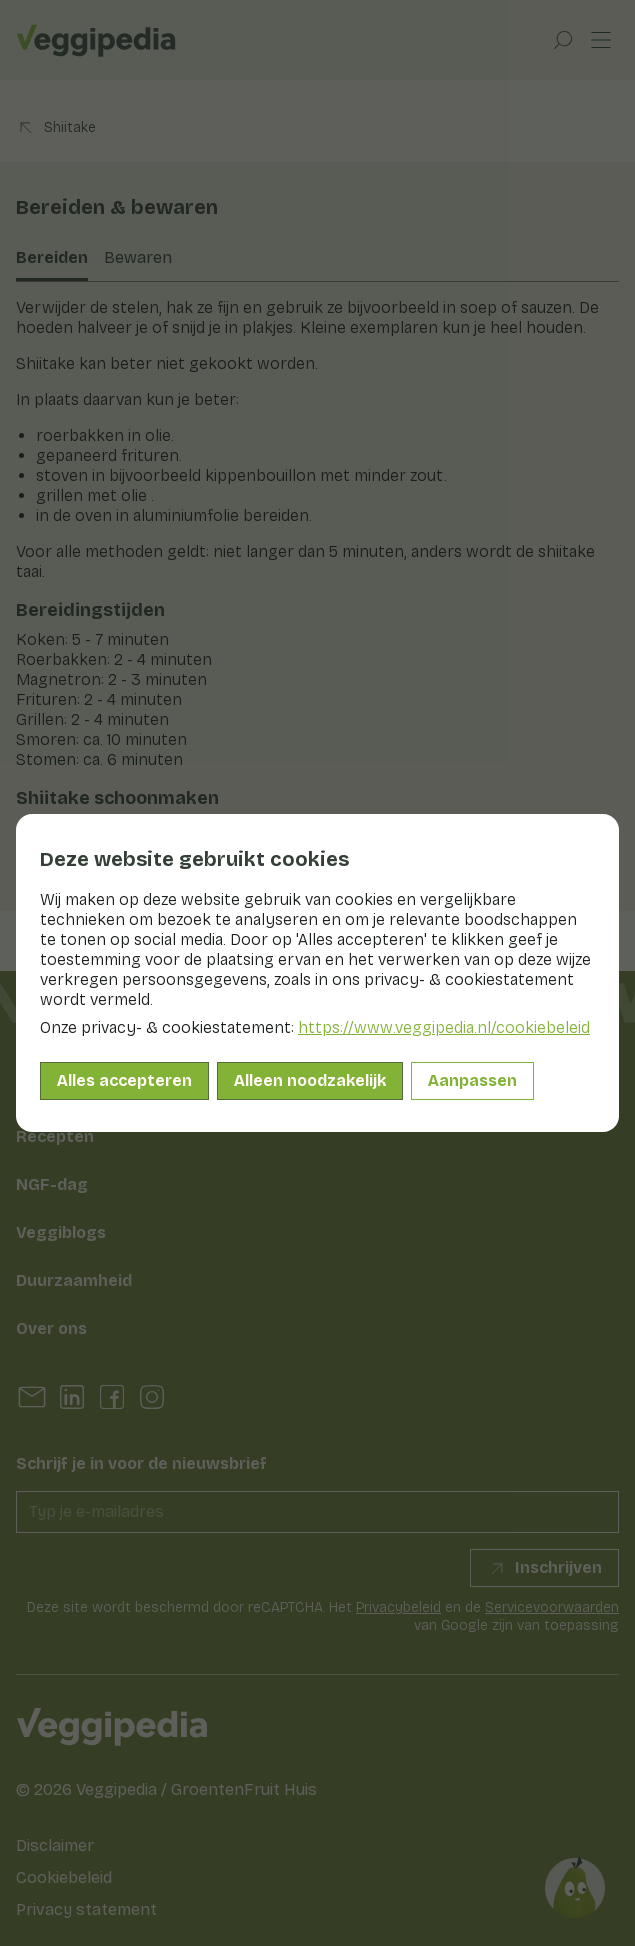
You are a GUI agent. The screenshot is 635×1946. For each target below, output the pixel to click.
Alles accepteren (124, 1080)
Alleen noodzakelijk (310, 1080)
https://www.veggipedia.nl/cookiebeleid (444, 1027)
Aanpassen (472, 1080)
